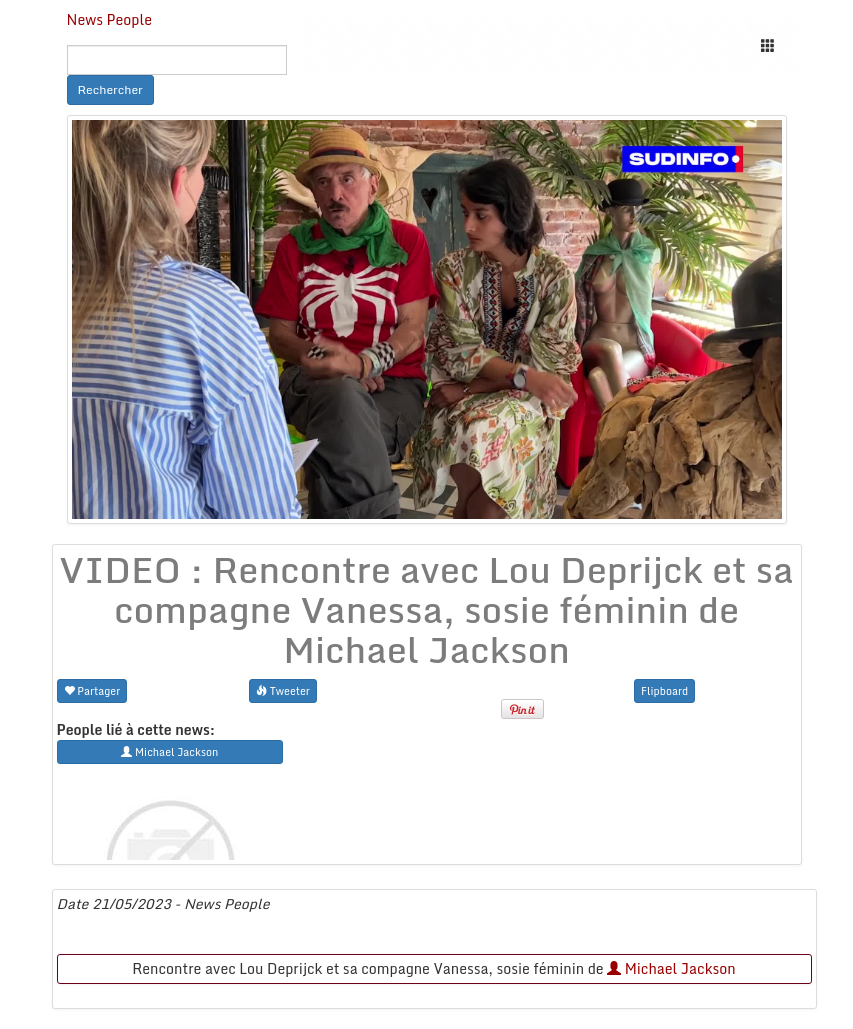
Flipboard (664, 690)
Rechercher (110, 89)
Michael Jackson (671, 968)
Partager (92, 690)
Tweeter (283, 690)
